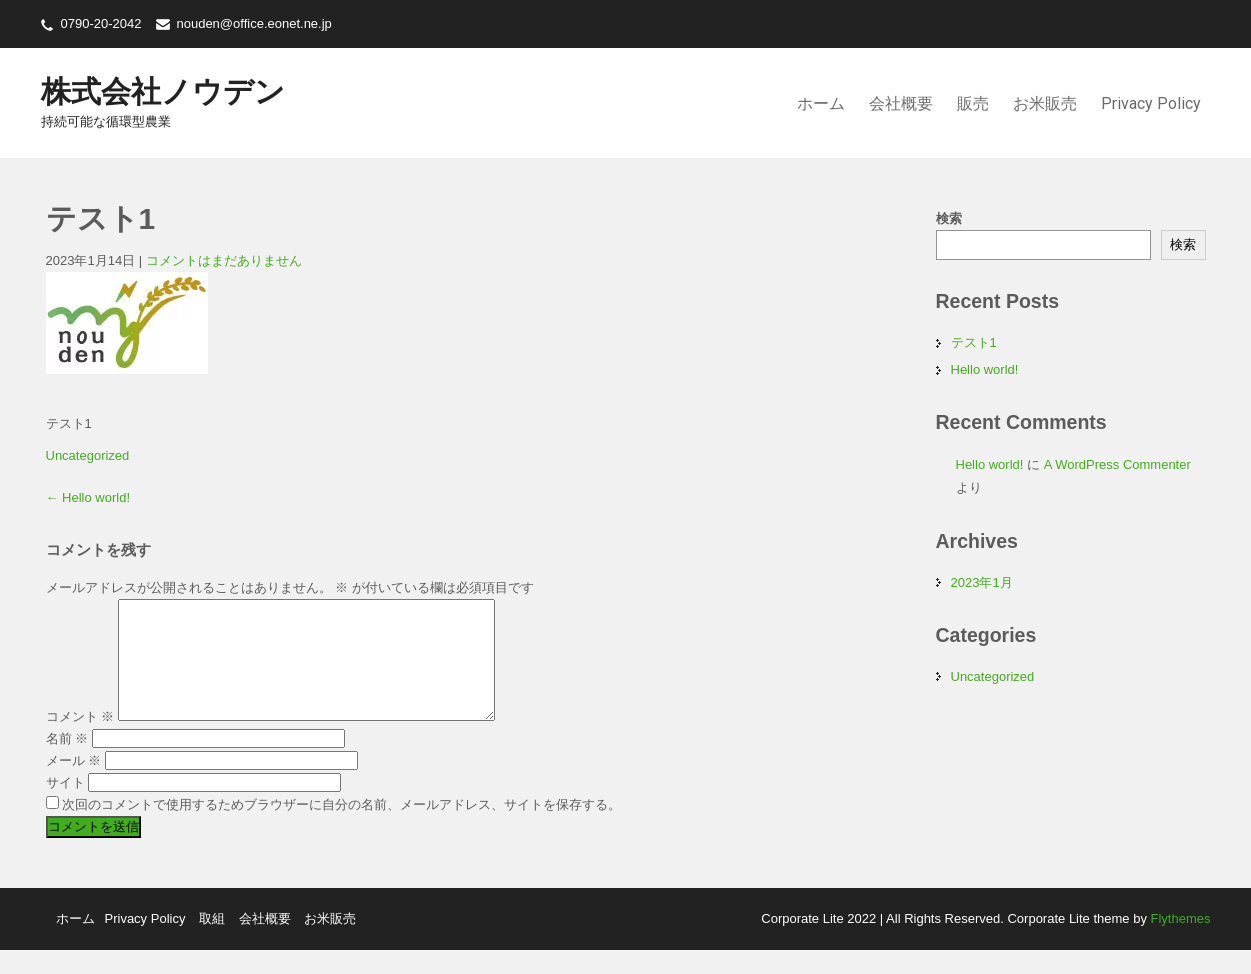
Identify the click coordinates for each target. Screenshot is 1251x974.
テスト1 (974, 342)
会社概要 (901, 103)
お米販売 (1045, 103)
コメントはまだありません (224, 260)
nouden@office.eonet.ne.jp (253, 23)
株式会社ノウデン (163, 91)
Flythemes (1179, 942)
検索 (949, 218)
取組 (212, 942)
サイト (65, 806)
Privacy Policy (1151, 103)
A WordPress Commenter (1117, 464)
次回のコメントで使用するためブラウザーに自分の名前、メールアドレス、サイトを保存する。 (341, 828)
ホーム (821, 103)
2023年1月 (982, 582)
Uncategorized (88, 455)
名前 (67, 762)
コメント (80, 740)
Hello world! (88, 497)
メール (74, 784)
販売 (973, 103)
